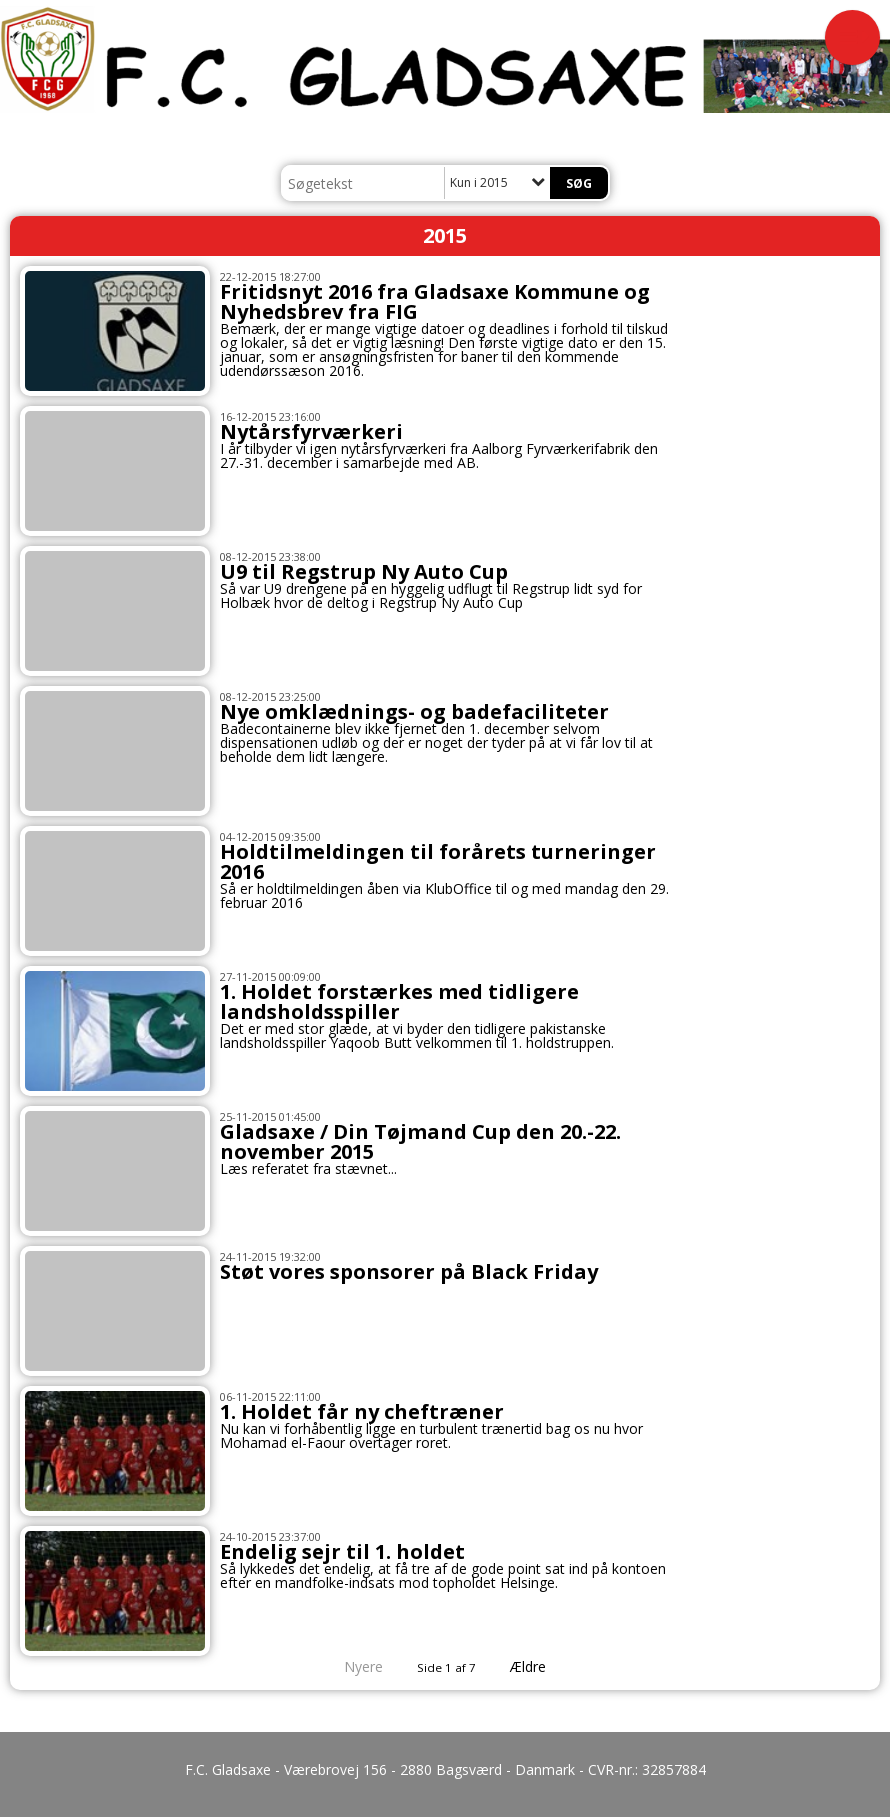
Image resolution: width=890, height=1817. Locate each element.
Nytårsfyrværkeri (311, 431)
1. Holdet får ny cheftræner (362, 1411)
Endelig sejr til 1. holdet (342, 1551)
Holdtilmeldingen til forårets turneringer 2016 (438, 861)
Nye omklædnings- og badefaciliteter (414, 711)
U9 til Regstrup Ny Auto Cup (364, 571)
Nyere (351, 1666)
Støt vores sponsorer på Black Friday (409, 1271)
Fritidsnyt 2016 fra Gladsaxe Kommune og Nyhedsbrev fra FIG (435, 301)
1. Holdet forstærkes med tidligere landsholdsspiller (399, 1001)
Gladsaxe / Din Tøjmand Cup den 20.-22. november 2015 (420, 1141)
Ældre (542, 1666)
